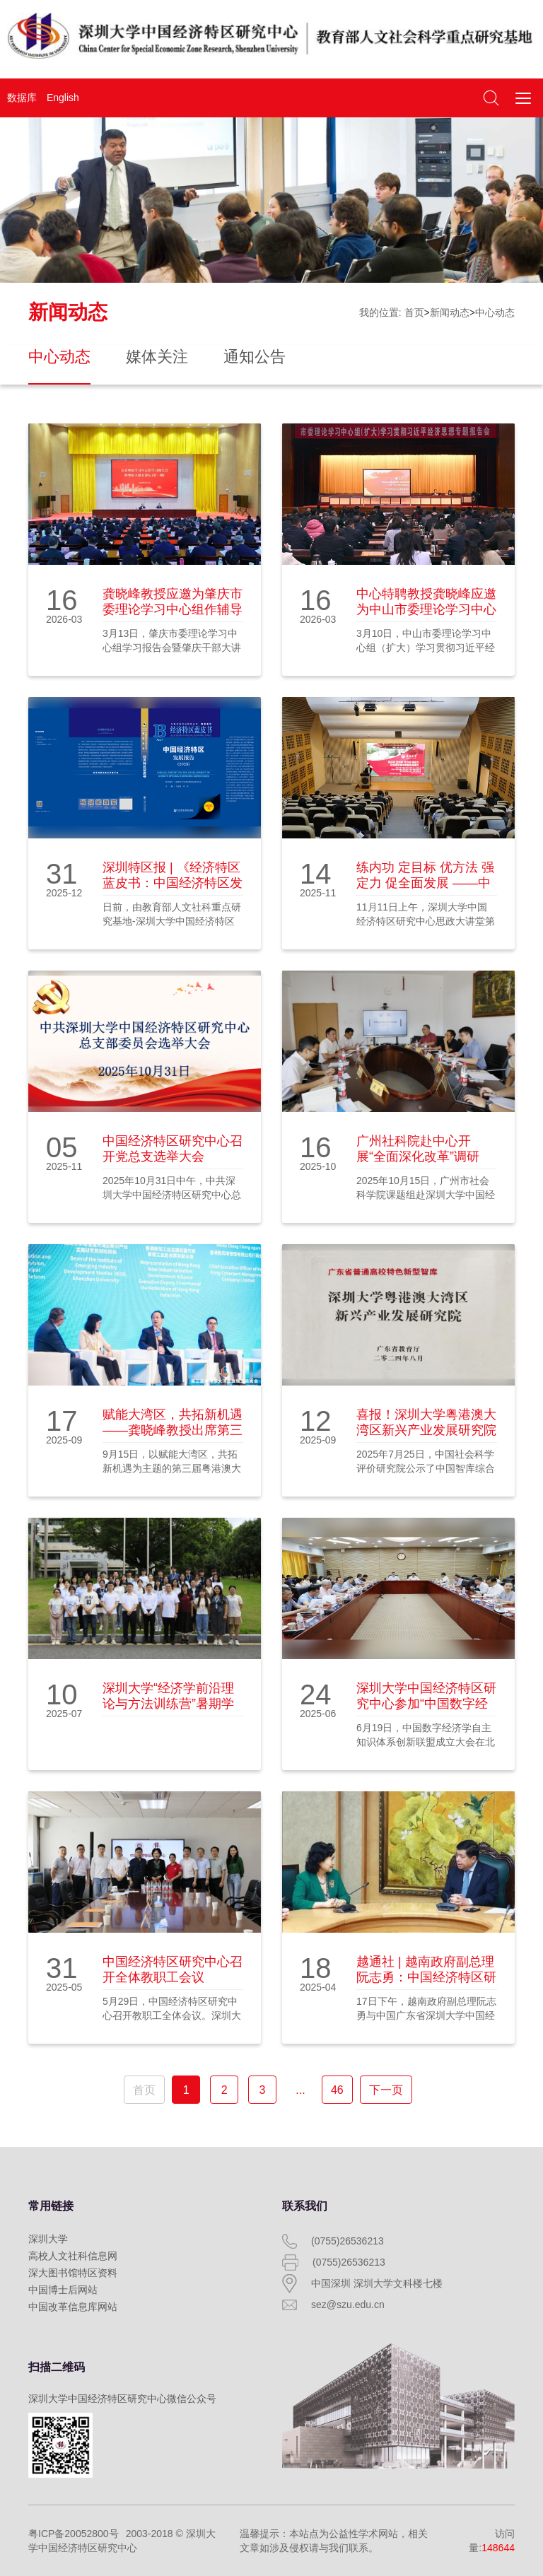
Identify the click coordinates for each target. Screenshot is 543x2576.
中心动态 (495, 312)
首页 (414, 312)
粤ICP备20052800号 (73, 2533)
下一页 (386, 2090)
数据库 (22, 97)
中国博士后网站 (63, 2289)
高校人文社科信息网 (72, 2255)
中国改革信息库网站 (72, 2306)
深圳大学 (48, 2238)
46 (337, 2090)
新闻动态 (449, 312)
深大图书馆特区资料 (72, 2272)
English (63, 97)
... (300, 2090)
